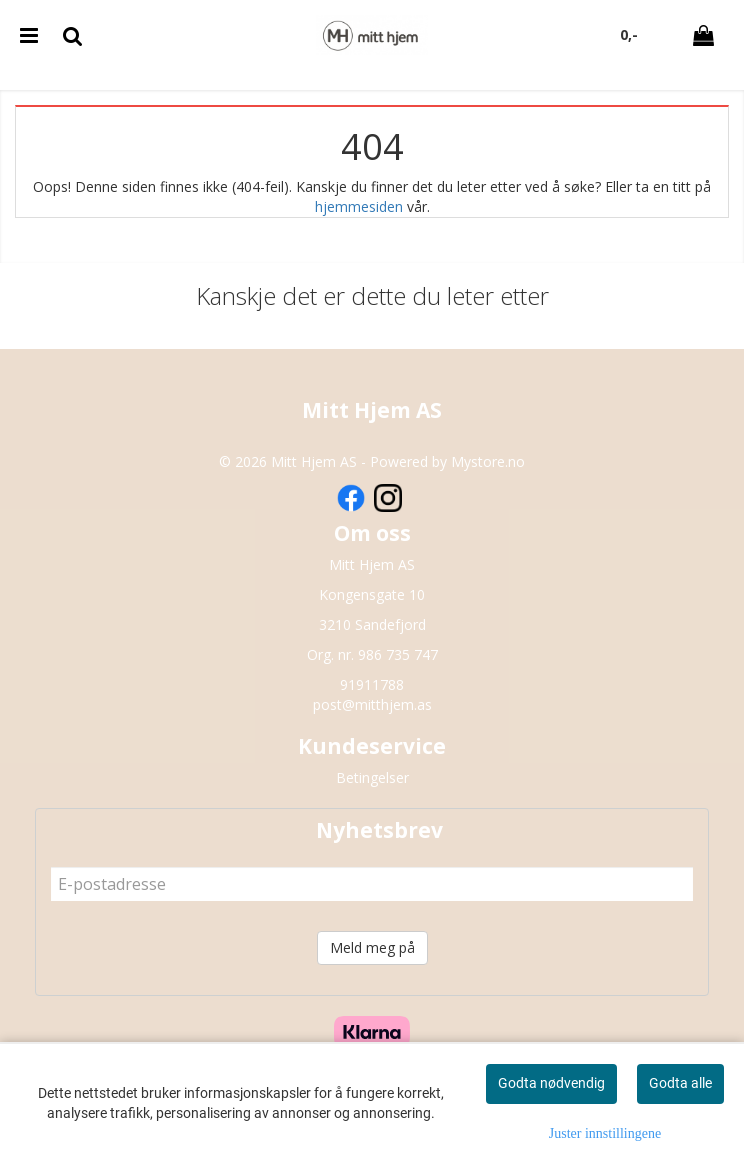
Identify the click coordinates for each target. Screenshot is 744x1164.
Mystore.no (488, 461)
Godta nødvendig (551, 1083)
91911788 (372, 684)
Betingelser (372, 777)
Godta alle (680, 1083)
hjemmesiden (359, 206)
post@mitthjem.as (372, 704)
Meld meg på (372, 947)
